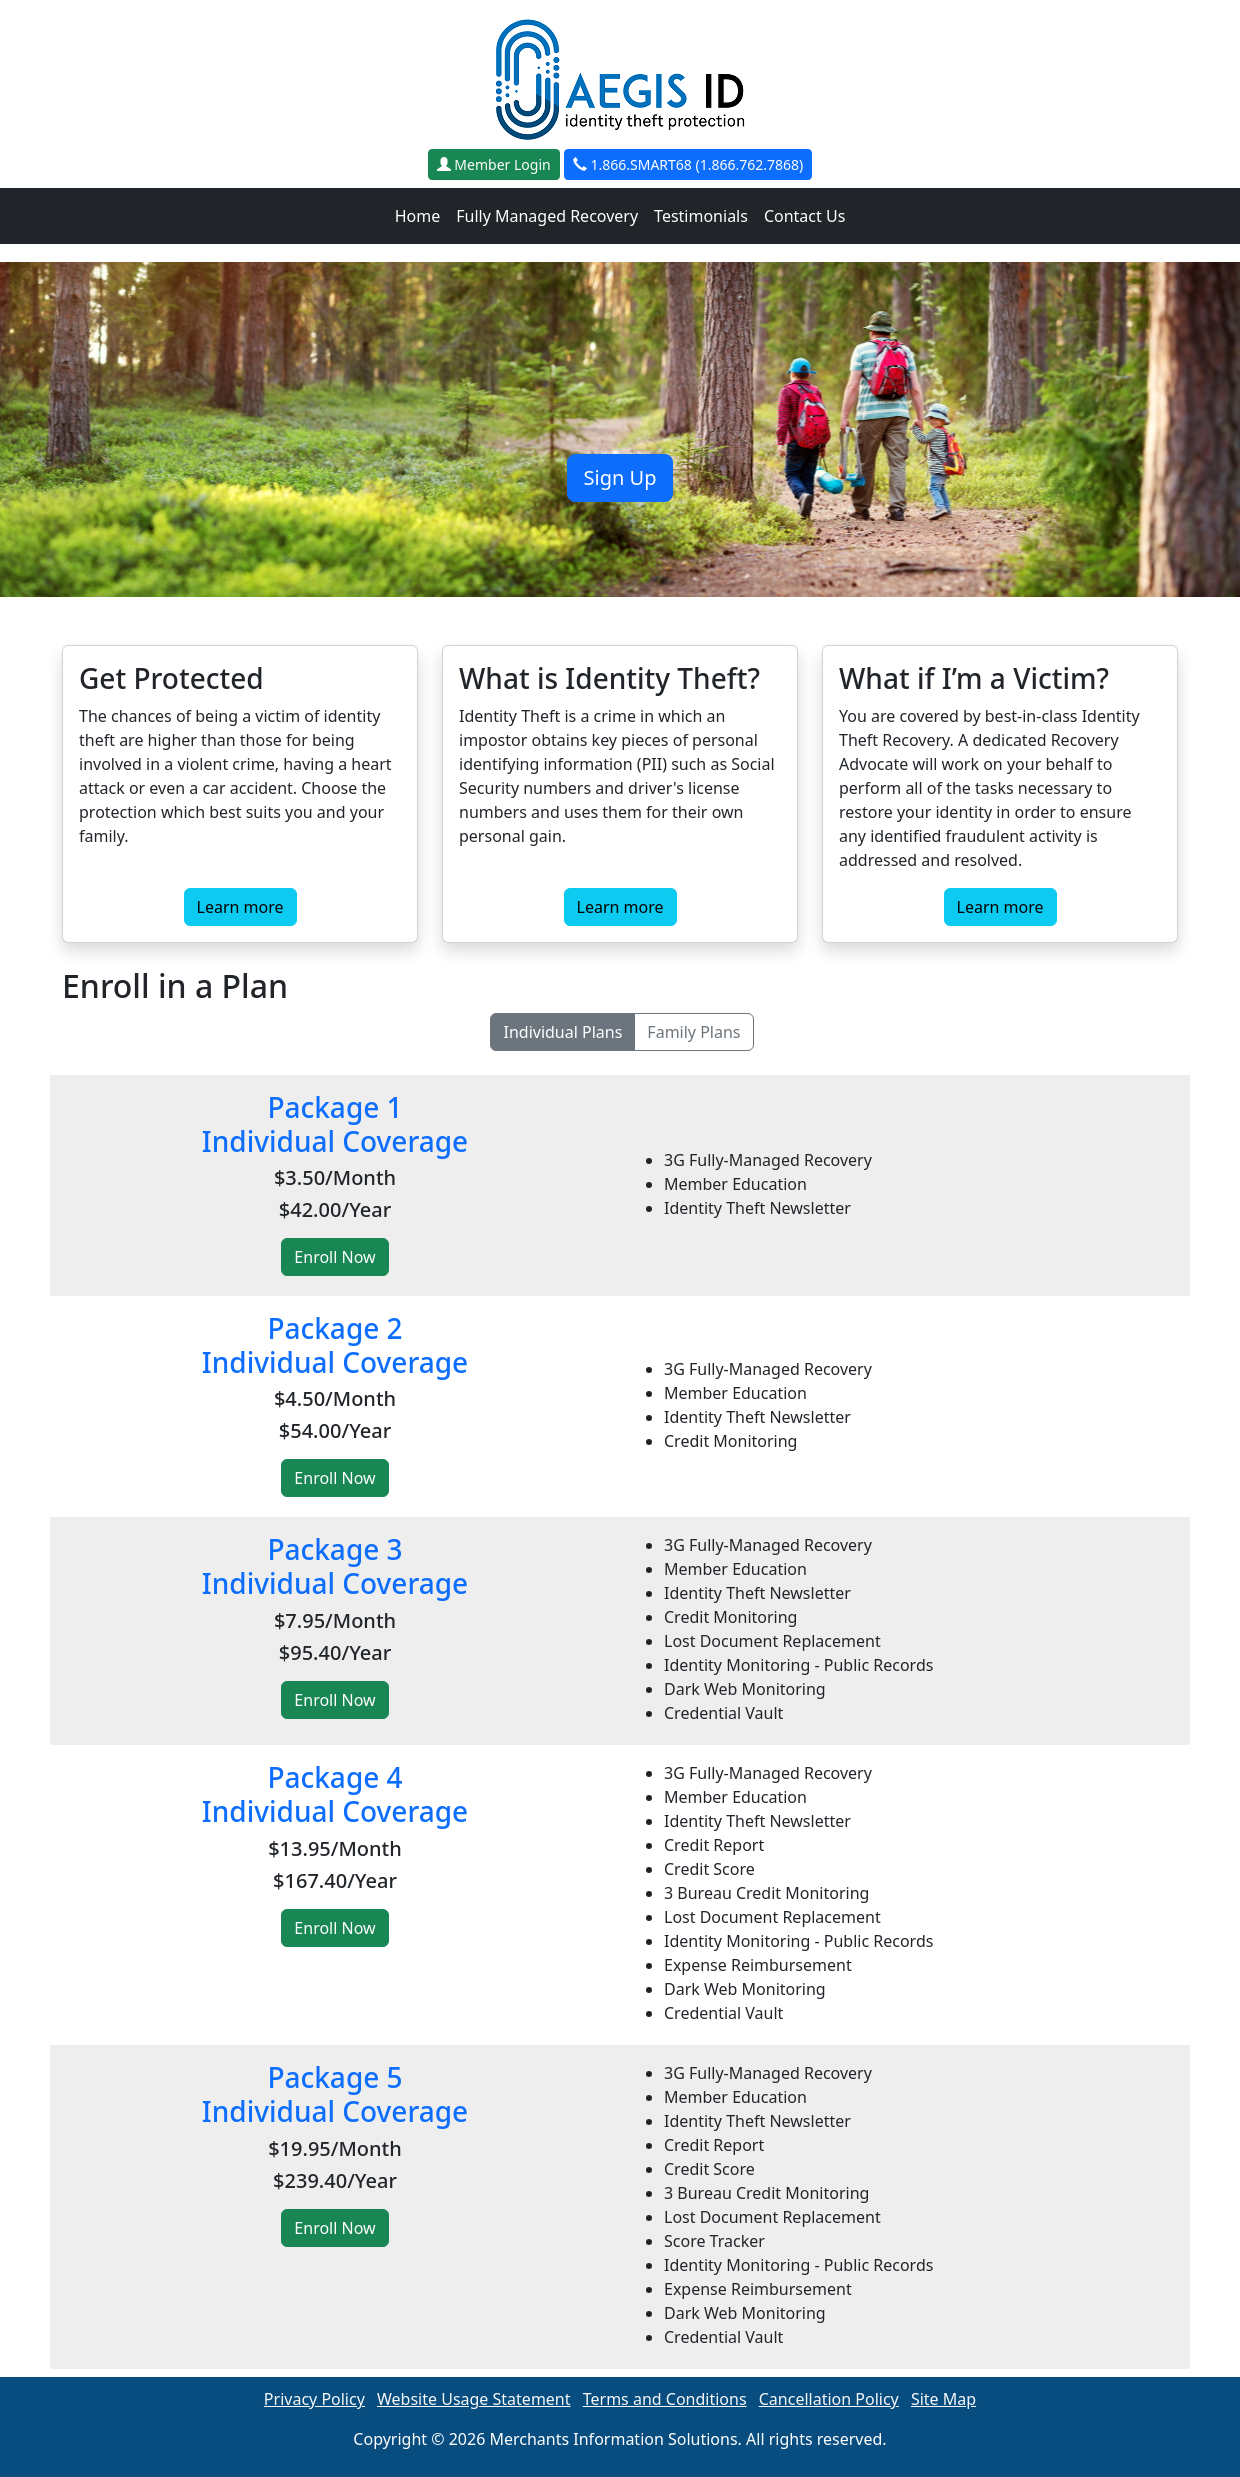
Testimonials (701, 216)
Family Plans (693, 1032)
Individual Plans (562, 1032)
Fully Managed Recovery (547, 216)
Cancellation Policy (829, 2399)
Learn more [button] (240, 907)
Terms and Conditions (665, 2399)
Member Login (494, 164)
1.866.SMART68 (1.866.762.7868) (688, 164)
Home (418, 216)
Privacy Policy (314, 2399)
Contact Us (804, 216)
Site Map (943, 2399)
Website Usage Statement (474, 2399)
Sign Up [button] (620, 477)
